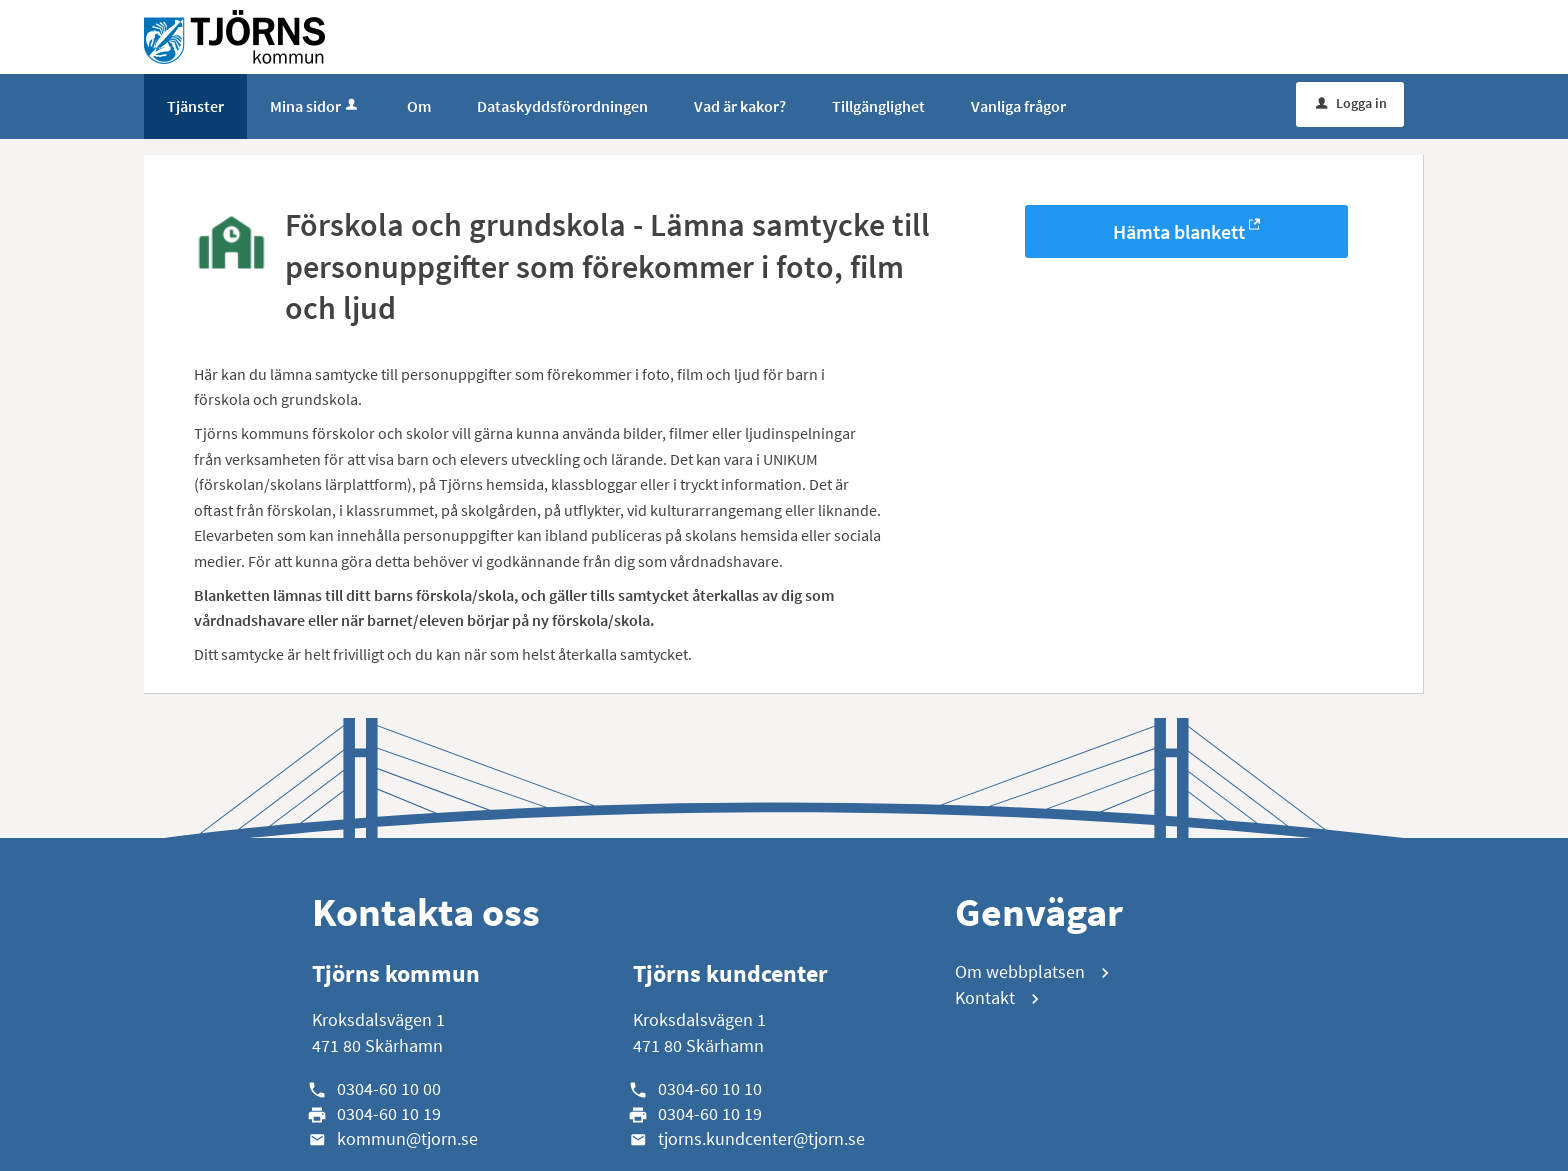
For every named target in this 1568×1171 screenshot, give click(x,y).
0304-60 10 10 (710, 1088)
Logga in (1351, 103)
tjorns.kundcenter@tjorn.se (761, 1138)
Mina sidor (315, 106)
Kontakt (985, 997)
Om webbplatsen (1020, 971)
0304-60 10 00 (389, 1088)
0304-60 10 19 (389, 1113)
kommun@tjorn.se (407, 1138)
